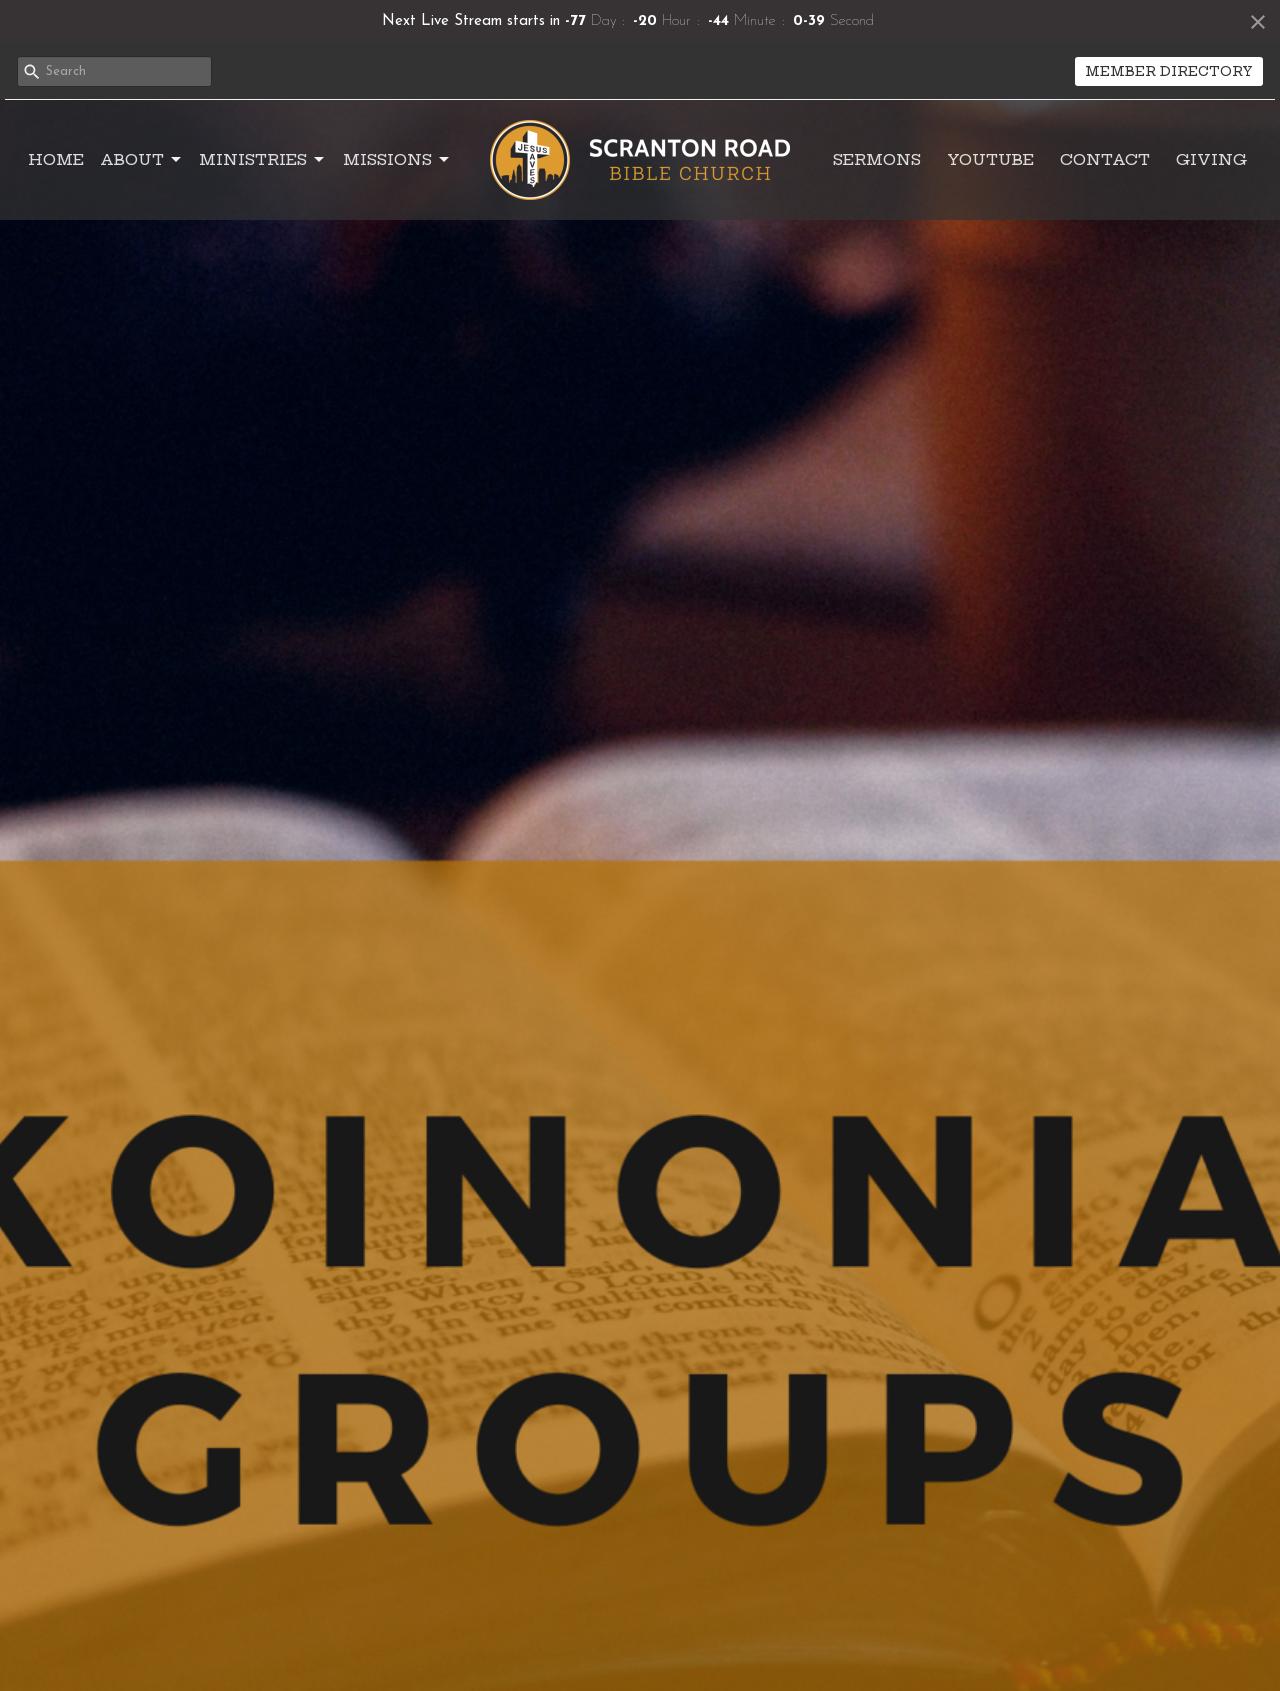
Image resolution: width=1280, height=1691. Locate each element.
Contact (1105, 159)
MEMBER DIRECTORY (1169, 71)
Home (56, 159)
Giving (1211, 159)
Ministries (263, 160)
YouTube (990, 159)
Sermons (877, 159)
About (142, 160)
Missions (397, 160)
